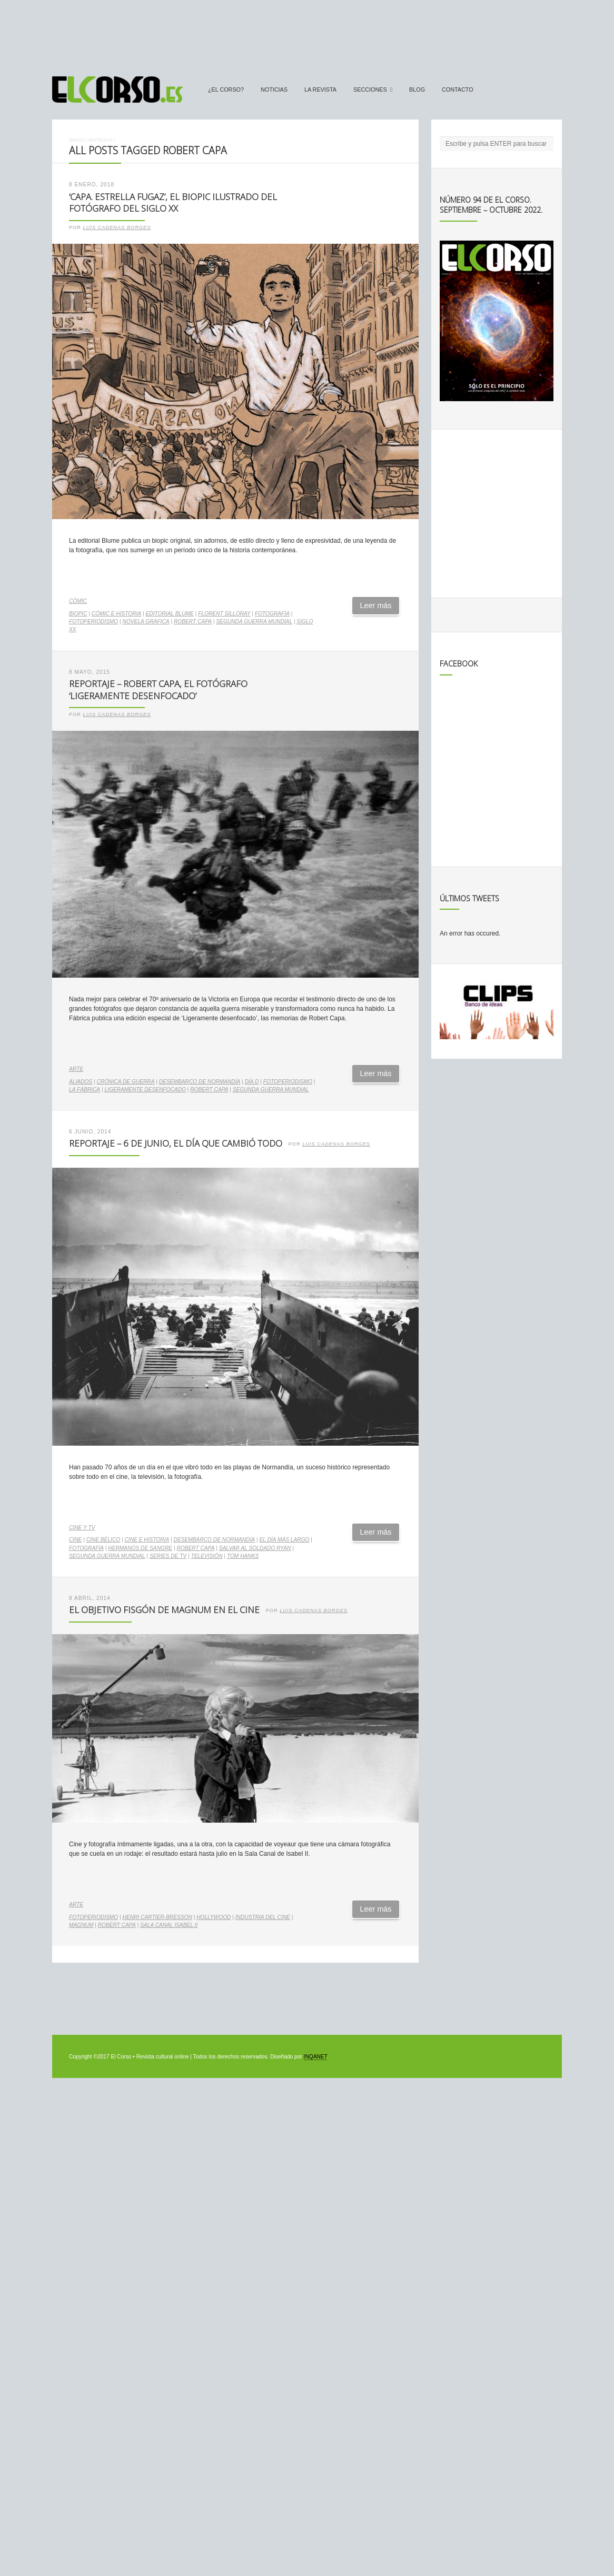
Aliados (80, 1082)
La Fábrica (84, 1089)
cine (75, 1540)
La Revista (320, 89)
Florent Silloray (224, 613)
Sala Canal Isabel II (168, 1925)
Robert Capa (193, 621)
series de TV (168, 1556)
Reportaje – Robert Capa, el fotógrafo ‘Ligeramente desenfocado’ (158, 690)
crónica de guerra (125, 1082)
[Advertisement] (307, 33)
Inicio (76, 140)
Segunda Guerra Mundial (254, 621)
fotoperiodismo (93, 621)
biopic (78, 613)
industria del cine (262, 1917)
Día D (252, 1082)
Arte (76, 1069)
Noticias (274, 89)
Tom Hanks (243, 1556)
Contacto (457, 89)
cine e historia (147, 1540)
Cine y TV (82, 1527)
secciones (370, 89)
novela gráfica (146, 621)
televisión (207, 1556)
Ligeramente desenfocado (145, 1089)
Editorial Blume (170, 613)
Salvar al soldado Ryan (255, 1548)
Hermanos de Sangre (140, 1548)
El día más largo (284, 1540)
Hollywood (213, 1917)
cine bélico (103, 1540)
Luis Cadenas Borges (117, 227)
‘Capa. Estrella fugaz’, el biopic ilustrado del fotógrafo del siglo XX (173, 203)
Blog (417, 89)
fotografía (272, 613)
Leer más (376, 605)
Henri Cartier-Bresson (157, 1917)
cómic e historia (116, 613)
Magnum (81, 1925)
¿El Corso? (226, 89)
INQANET (315, 2057)
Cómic (78, 601)
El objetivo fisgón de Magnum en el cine (164, 1610)
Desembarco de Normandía (200, 1082)
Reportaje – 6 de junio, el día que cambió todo (175, 1143)
